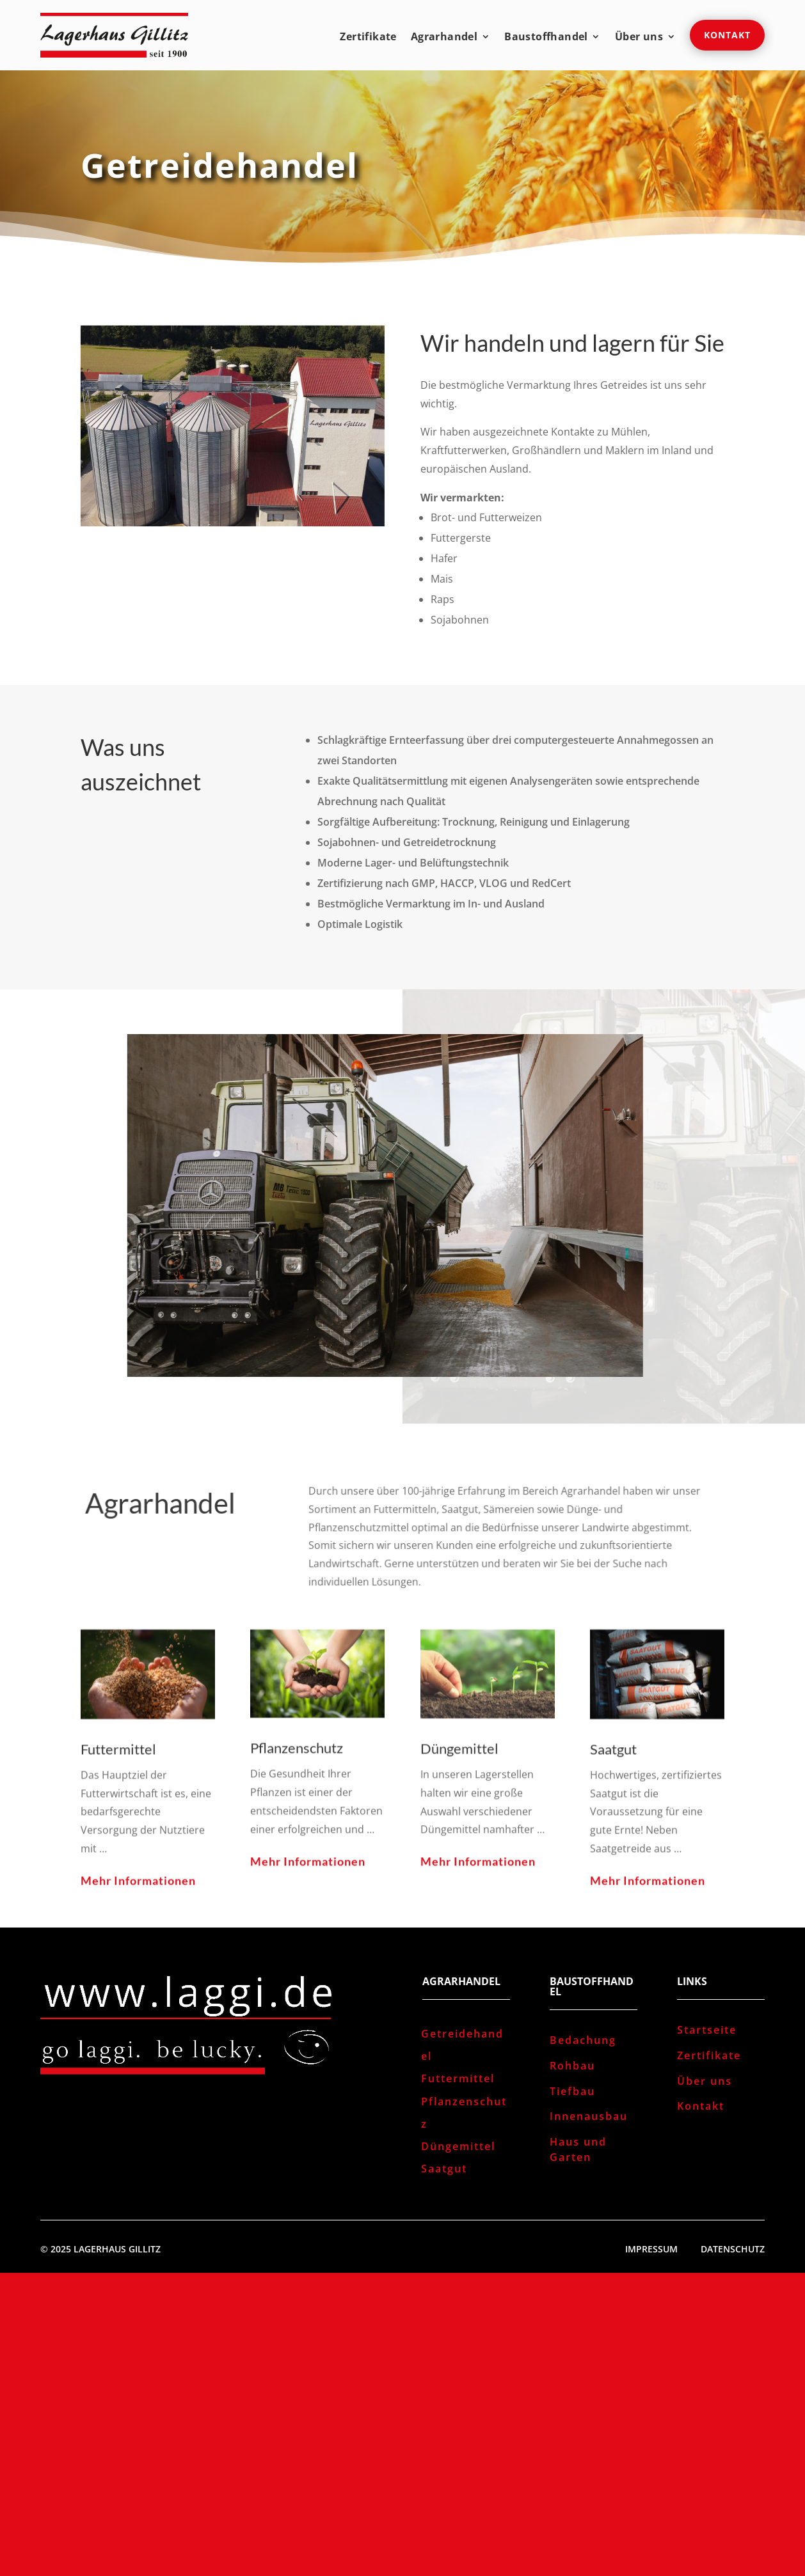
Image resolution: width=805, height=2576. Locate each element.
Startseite (707, 2030)
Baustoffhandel (546, 37)
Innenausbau (589, 2116)
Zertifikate (368, 37)
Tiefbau (572, 2091)
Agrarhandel (444, 37)
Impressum (651, 2249)
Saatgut (444, 2169)
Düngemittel (458, 2146)
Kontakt (727, 35)
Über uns (639, 37)
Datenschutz (733, 2249)
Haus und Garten (578, 2149)
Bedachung (583, 2040)
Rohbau (572, 2066)
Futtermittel (458, 2078)
